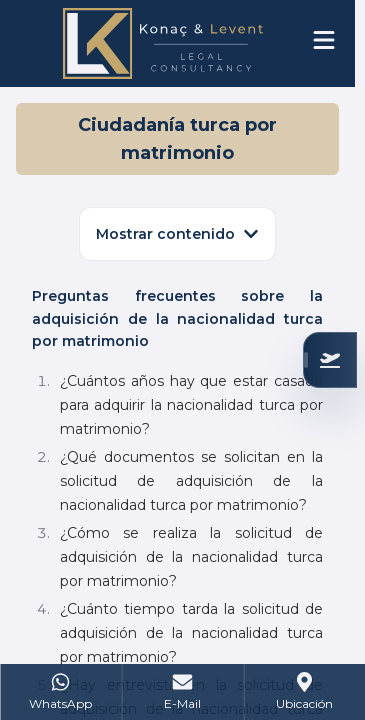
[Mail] (183, 692)
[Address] (304, 692)
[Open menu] (324, 40)
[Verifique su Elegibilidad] (330, 360)
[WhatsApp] (61, 692)
